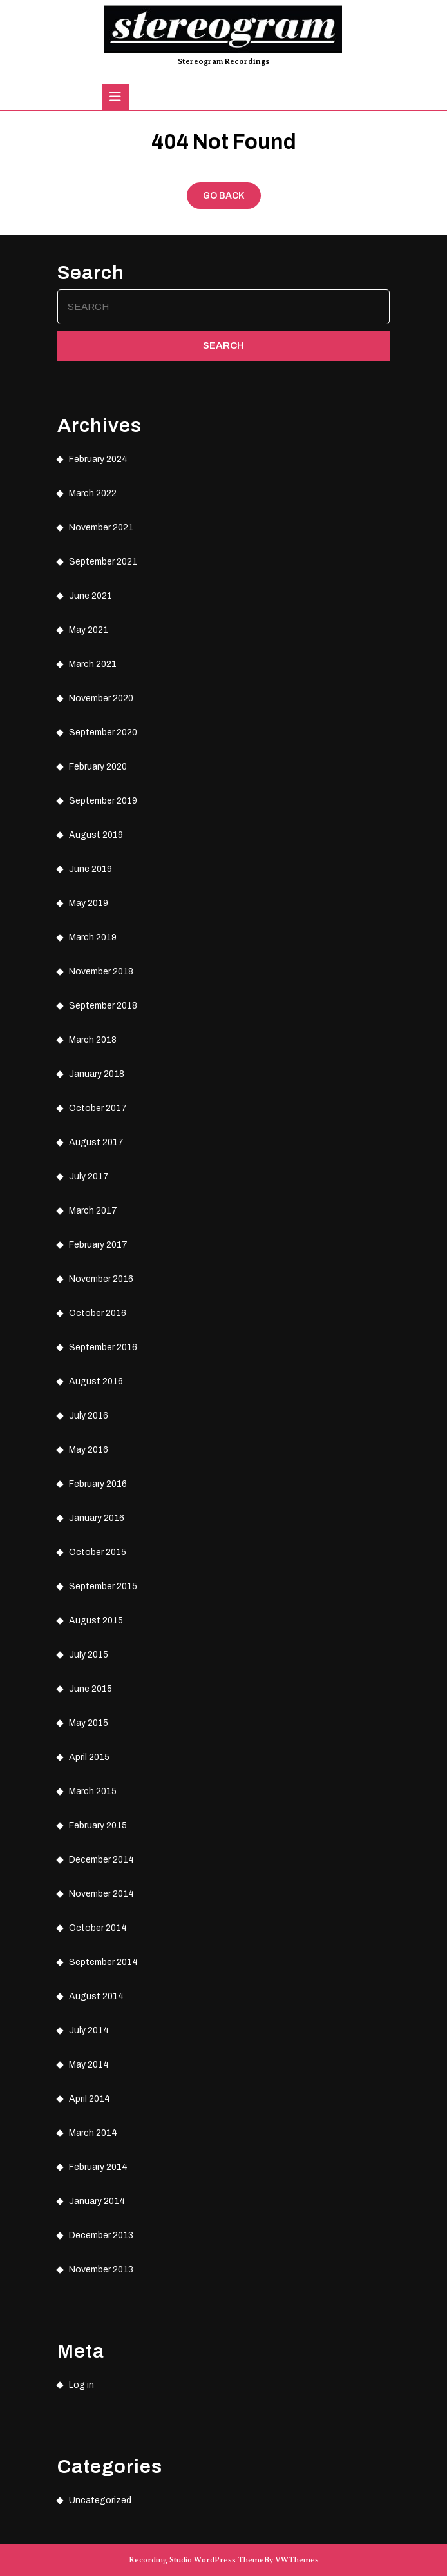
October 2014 (98, 1928)
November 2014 (101, 1894)
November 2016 (101, 1279)
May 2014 (89, 2064)
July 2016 (88, 1415)
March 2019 (93, 937)
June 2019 (90, 869)
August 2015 (96, 1620)
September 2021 (103, 562)
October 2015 (97, 1552)
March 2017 (93, 1210)
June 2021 (90, 596)
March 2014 (93, 2133)
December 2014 (101, 1859)
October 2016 (97, 1313)
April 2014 (89, 2099)
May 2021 (88, 630)
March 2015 (93, 1791)
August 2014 (96, 1996)
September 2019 (103, 801)
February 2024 (98, 459)
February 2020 (98, 766)
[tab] (115, 97)
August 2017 (96, 1142)
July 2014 (89, 2030)
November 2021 (101, 527)
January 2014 (97, 2201)
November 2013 (101, 2269)
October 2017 (98, 1108)
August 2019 (96, 835)
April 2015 (89, 1757)
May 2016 (88, 1450)
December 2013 (101, 2235)
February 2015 (98, 1825)
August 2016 (96, 1381)
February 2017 (98, 1245)
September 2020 (103, 732)
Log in (81, 2385)
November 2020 (101, 698)
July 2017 (89, 1176)
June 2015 (90, 1689)
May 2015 (88, 1723)
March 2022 (93, 493)
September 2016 (103, 1347)
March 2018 (93, 1040)
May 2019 (88, 903)
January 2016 (96, 1518)
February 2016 (98, 1484)
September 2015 (103, 1586)
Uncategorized (100, 2500)
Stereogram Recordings (223, 61)
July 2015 (88, 1655)
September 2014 (103, 1962)
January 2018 (96, 1074)
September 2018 (103, 1006)
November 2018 (101, 971)
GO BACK (232, 198)
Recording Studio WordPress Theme (196, 2559)
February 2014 (98, 2167)
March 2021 (93, 664)
